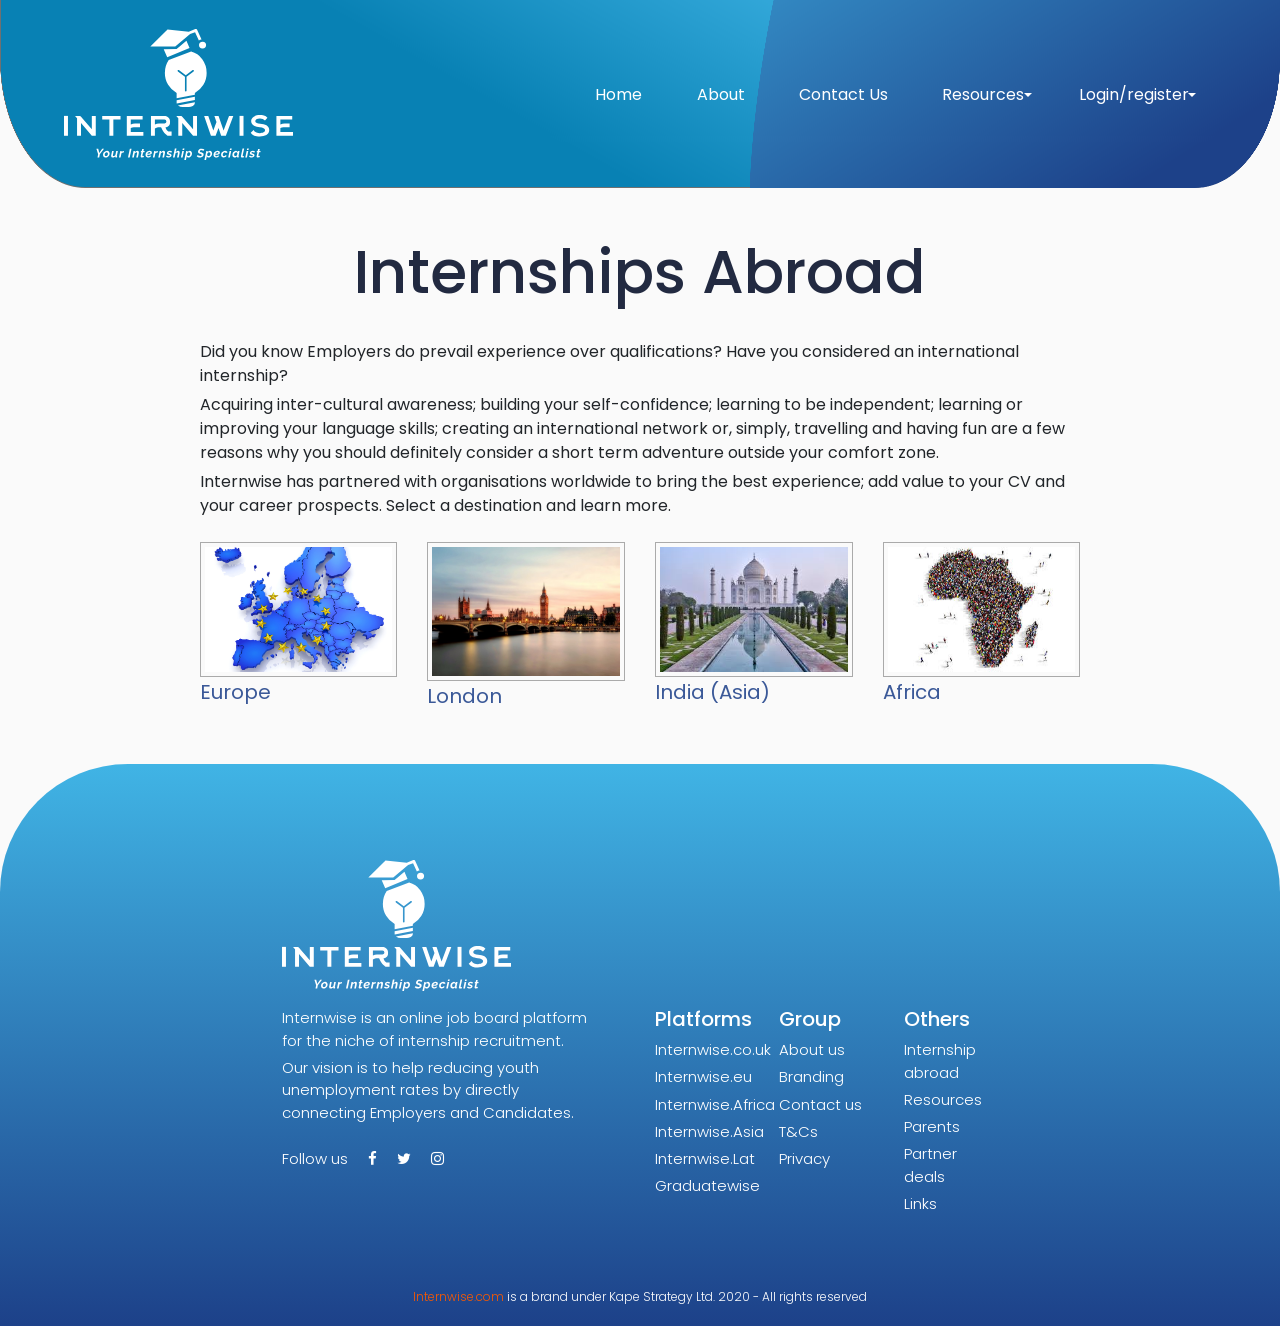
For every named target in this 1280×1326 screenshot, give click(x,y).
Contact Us (843, 94)
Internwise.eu (703, 1076)
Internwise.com (458, 1296)
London (464, 696)
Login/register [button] (1134, 94)
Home (618, 94)
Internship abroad (940, 1061)
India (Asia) (712, 692)
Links (920, 1203)
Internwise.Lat (705, 1158)
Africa (912, 692)
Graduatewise (707, 1185)
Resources (943, 1099)
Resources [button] (983, 94)
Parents (932, 1126)
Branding (811, 1076)
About (721, 94)
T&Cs (798, 1131)
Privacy (804, 1158)
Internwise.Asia (709, 1131)
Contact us (820, 1104)
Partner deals (930, 1165)
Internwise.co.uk (713, 1049)
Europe (235, 692)
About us (812, 1049)
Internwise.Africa (715, 1104)
